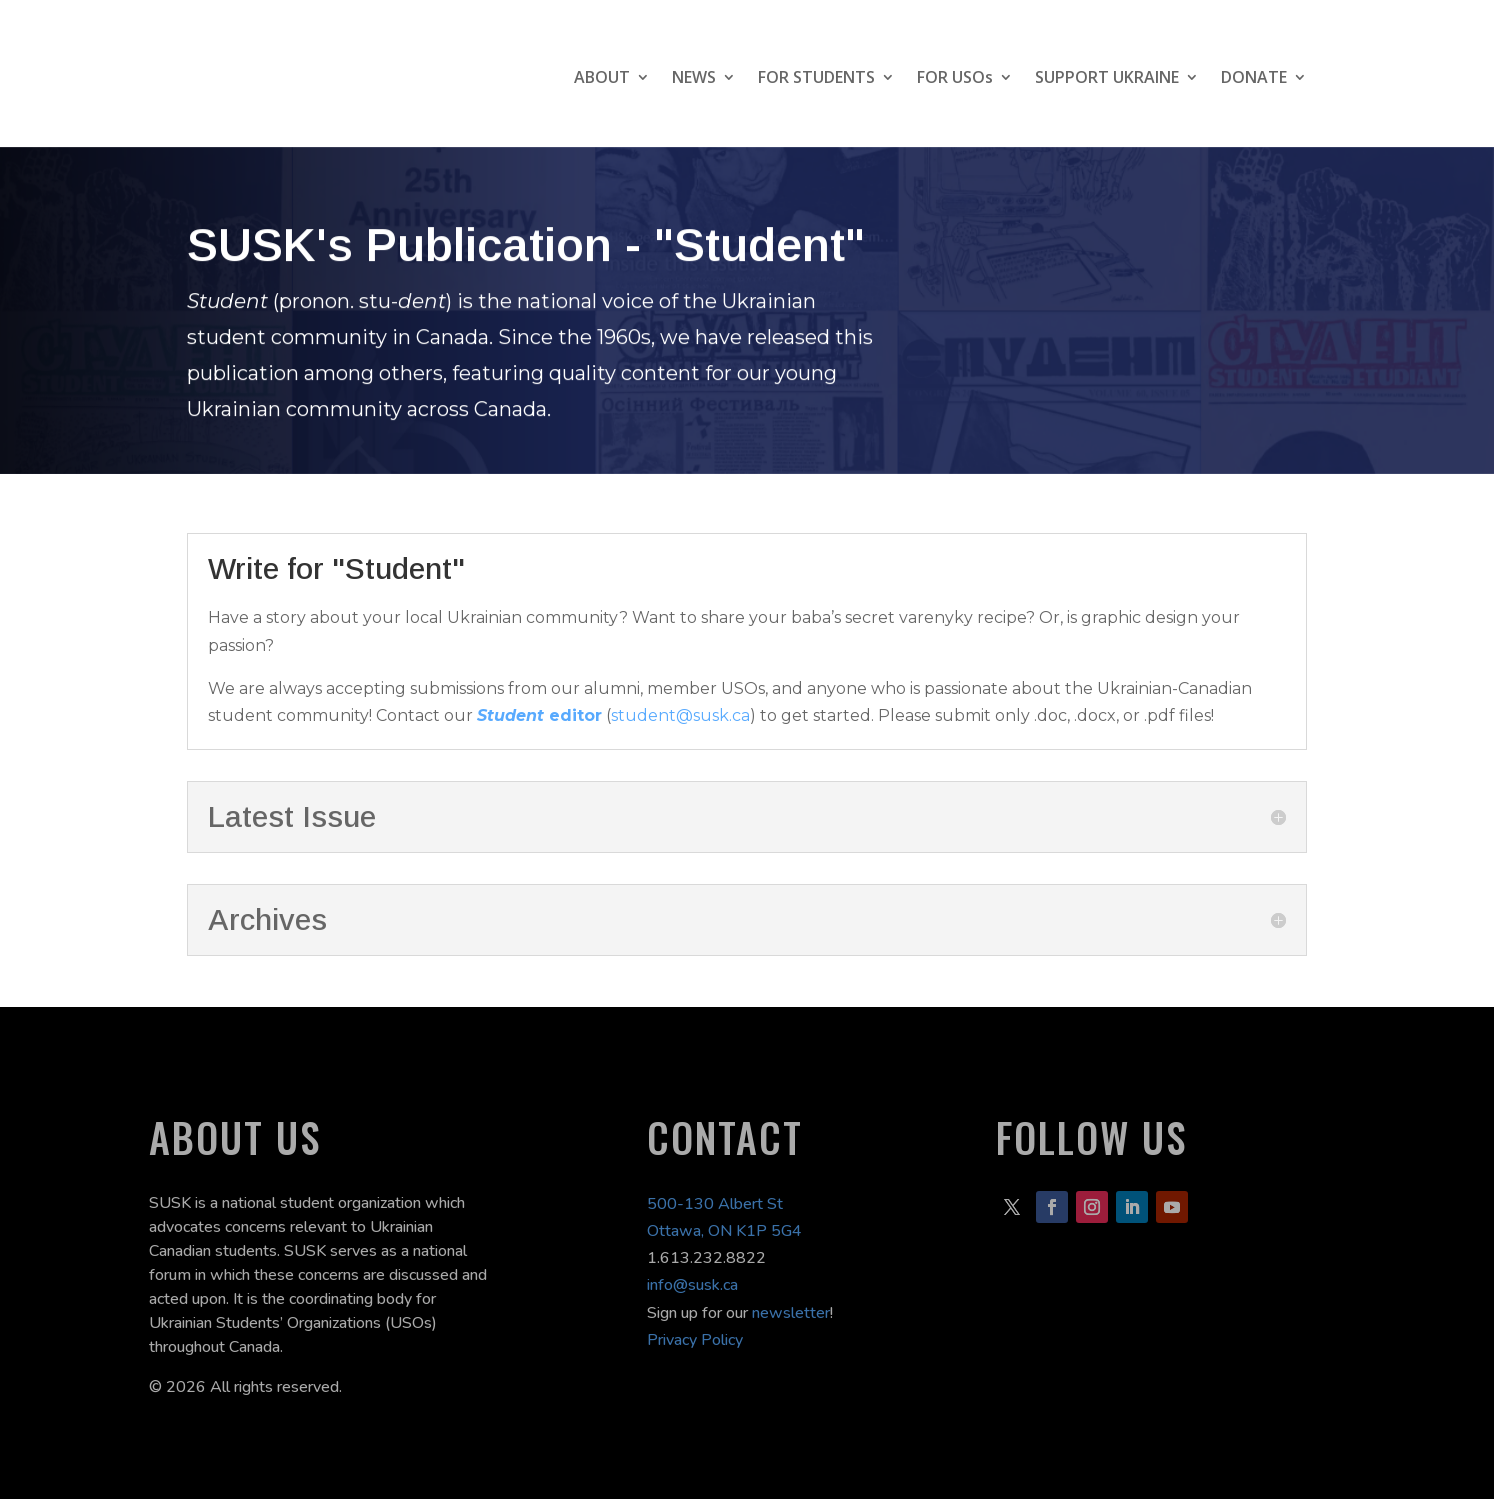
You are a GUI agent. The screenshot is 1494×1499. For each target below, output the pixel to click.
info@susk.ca (692, 1285)
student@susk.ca (680, 715)
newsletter (791, 1313)
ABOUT (602, 77)
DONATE (1254, 77)
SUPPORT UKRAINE (1107, 77)
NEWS (694, 77)
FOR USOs (955, 77)
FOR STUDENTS (816, 77)
